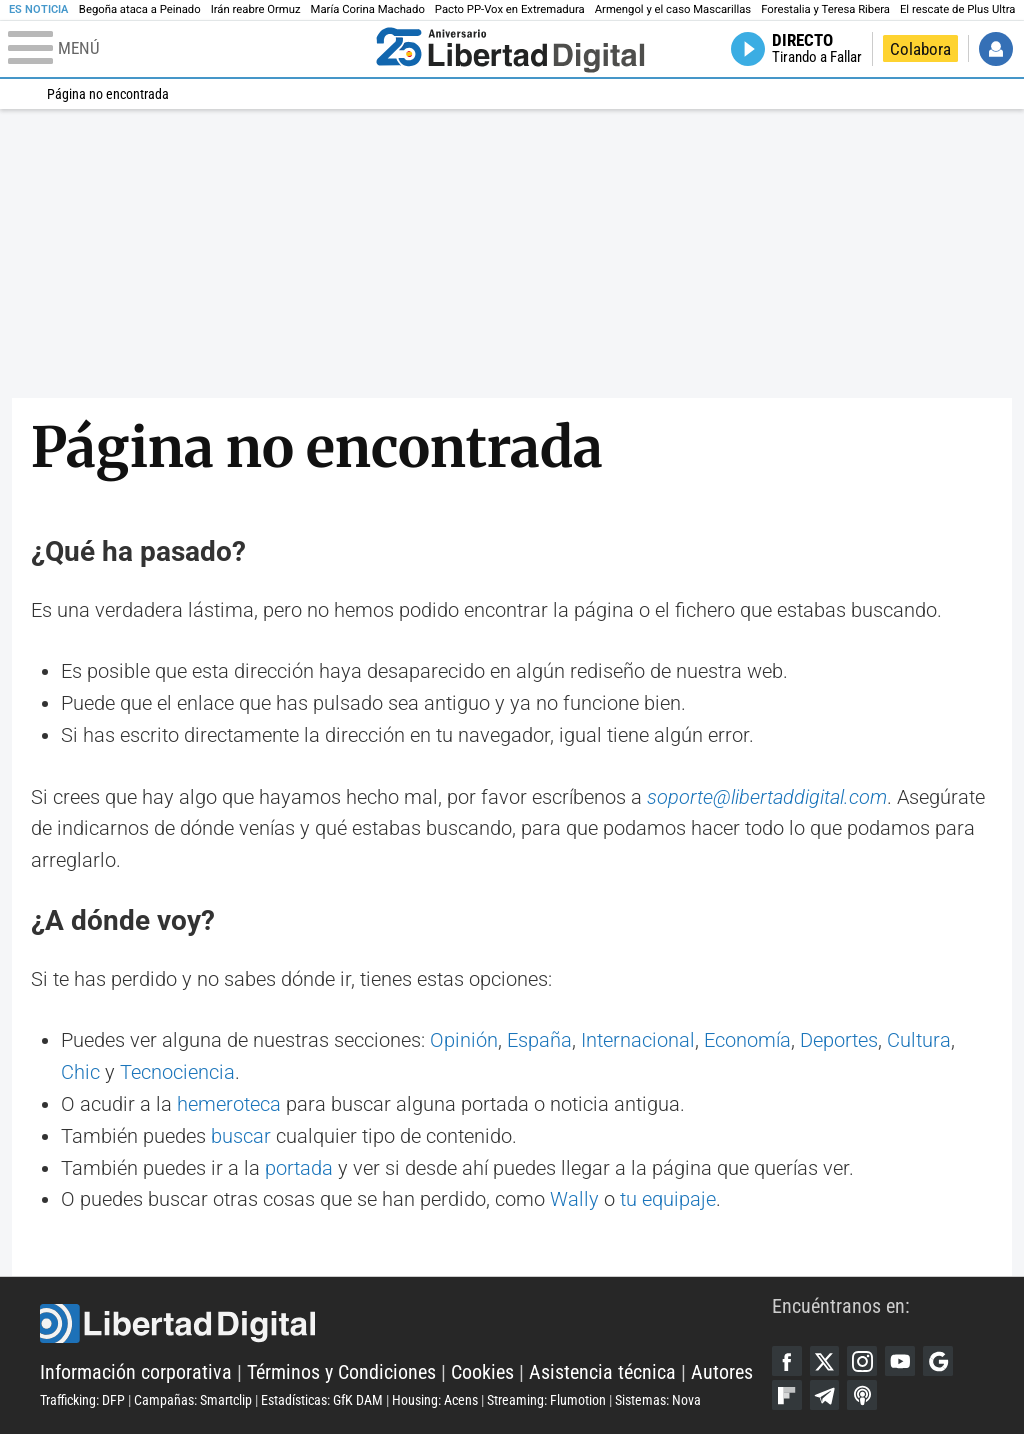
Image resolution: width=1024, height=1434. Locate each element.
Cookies (482, 1372)
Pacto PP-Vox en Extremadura (510, 9)
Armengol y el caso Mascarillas (673, 9)
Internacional (638, 1040)
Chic (80, 1072)
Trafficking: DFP (82, 1400)
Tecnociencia (177, 1072)
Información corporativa (136, 1372)
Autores (722, 1372)
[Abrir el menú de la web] (187, 49)
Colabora (920, 49)
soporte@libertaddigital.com (767, 797)
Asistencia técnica (602, 1372)
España (539, 1040)
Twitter (825, 1361)
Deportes (839, 1040)
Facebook (787, 1361)
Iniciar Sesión (996, 49)
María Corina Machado (368, 9)
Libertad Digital (406, 1324)
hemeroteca (229, 1104)
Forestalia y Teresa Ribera (825, 9)
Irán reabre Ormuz (256, 9)
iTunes (862, 1395)
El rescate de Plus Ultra (957, 9)
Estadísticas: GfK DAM (322, 1400)
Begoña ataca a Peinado (140, 9)
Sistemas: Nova (658, 1400)
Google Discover (938, 1361)
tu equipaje (668, 1199)
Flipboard (787, 1395)
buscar (241, 1136)
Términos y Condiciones (341, 1372)
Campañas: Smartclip (193, 1400)
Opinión (464, 1040)
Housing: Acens (435, 1400)
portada (299, 1168)
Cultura (919, 1040)
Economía (747, 1040)
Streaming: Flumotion (546, 1400)
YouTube (900, 1361)
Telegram (825, 1395)
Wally (574, 1199)
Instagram (862, 1361)
